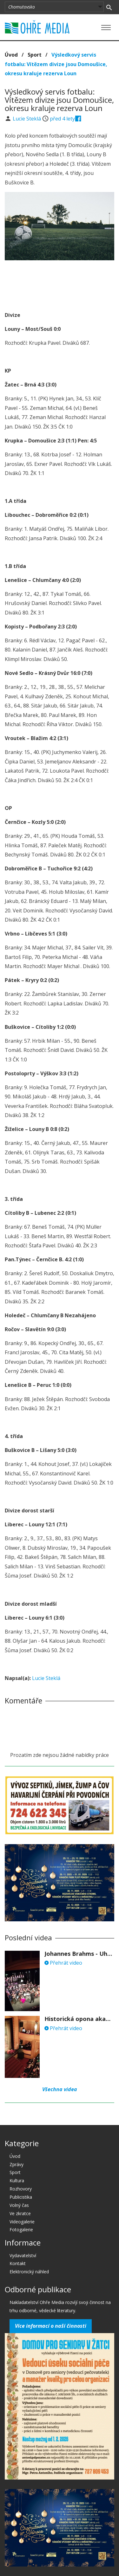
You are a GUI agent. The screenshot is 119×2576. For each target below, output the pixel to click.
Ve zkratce (20, 2213)
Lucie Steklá (27, 118)
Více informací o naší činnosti (50, 2325)
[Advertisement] (59, 284)
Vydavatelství (23, 2255)
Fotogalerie (21, 2230)
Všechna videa (59, 2089)
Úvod (11, 54)
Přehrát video (63, 1962)
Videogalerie (22, 2222)
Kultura (17, 2181)
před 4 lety (62, 118)
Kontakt (18, 2263)
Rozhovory (21, 2189)
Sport (35, 54)
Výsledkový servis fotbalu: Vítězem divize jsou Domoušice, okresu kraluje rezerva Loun (56, 64)
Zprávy (16, 2164)
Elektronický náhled (29, 2272)
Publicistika (21, 2197)
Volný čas (19, 2205)
